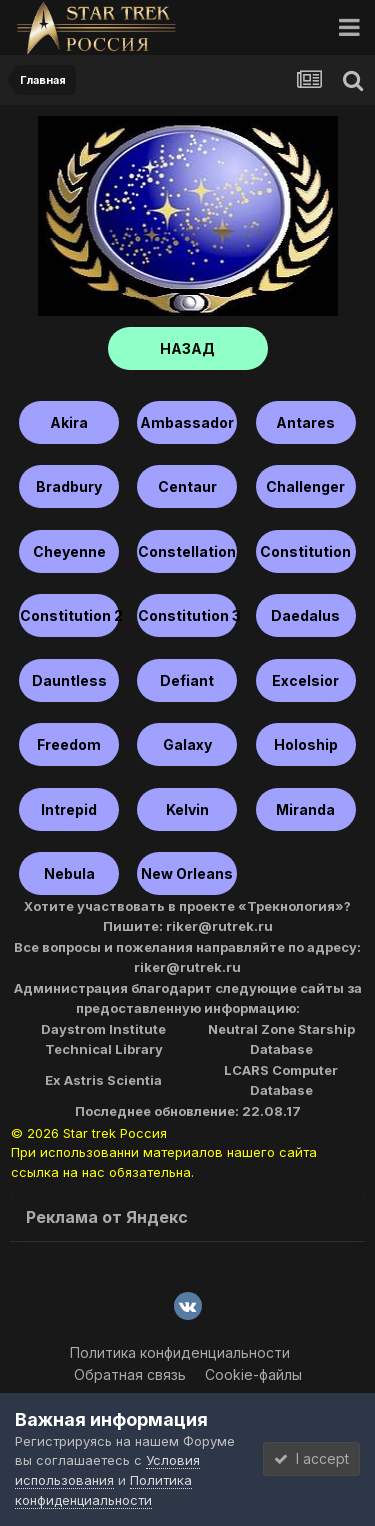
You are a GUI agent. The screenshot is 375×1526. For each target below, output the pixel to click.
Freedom (69, 744)
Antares (305, 422)
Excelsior (305, 680)
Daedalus (305, 615)
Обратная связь (130, 1374)
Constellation (187, 551)
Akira (69, 422)
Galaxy (187, 744)
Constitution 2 (69, 615)
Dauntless (69, 680)
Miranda (305, 809)
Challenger (305, 486)
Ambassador (187, 422)
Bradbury (69, 486)
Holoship (306, 744)
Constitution (305, 551)
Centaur (187, 486)
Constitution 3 (187, 615)
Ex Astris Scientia (103, 1080)
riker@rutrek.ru (219, 926)
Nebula (69, 873)
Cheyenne (69, 551)
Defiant (187, 680)
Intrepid (69, 809)
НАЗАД (187, 348)
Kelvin (187, 809)
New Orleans (187, 873)
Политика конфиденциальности (180, 1352)
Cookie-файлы (253, 1374)
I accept (311, 1458)
